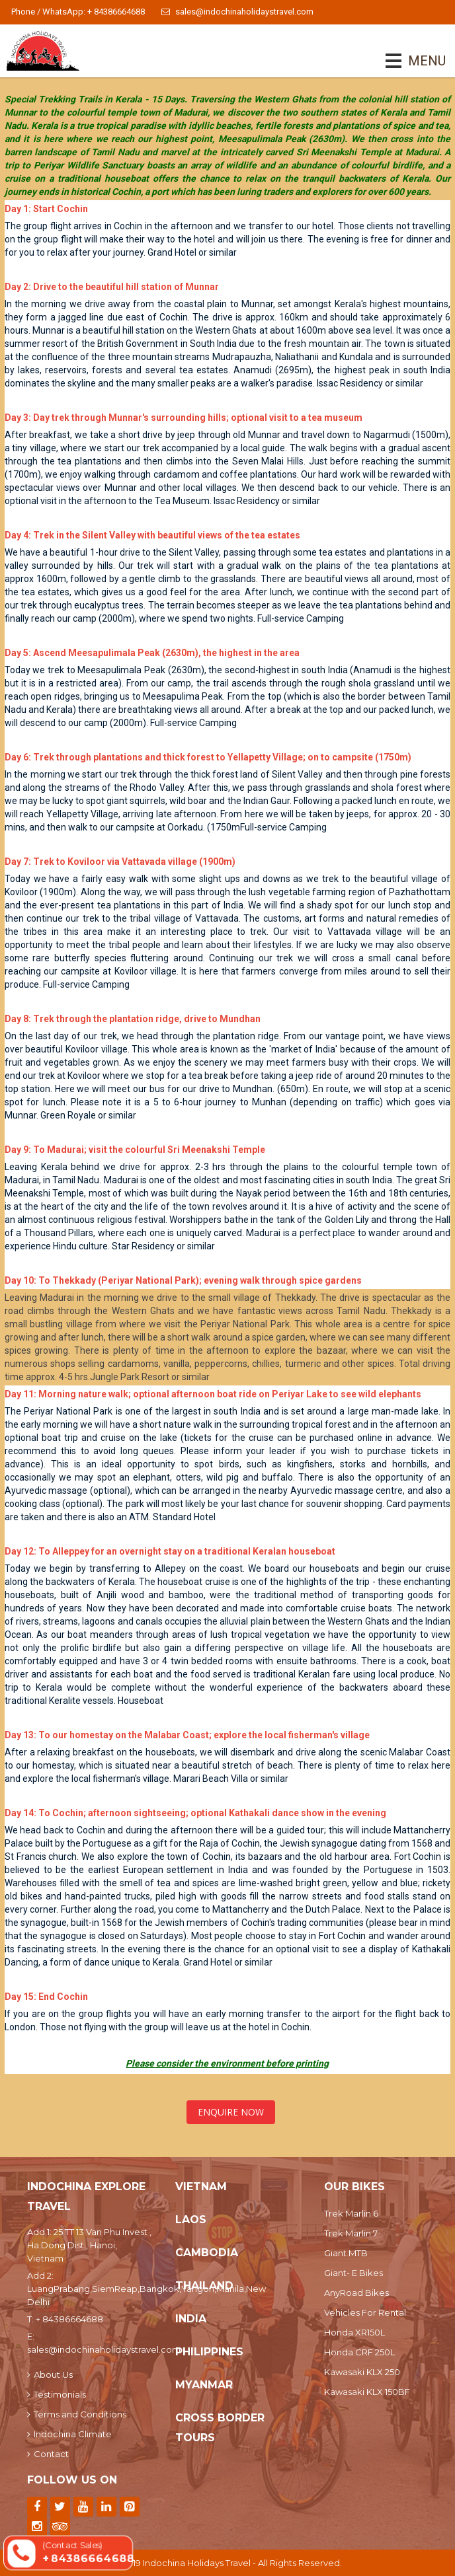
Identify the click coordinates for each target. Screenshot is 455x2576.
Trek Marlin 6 (351, 2213)
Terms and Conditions (76, 2414)
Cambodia (206, 2252)
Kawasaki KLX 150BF (367, 2391)
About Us (50, 2374)
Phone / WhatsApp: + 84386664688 (78, 12)
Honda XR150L (354, 2332)
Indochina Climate (69, 2434)
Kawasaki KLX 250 (362, 2372)
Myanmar (204, 2384)
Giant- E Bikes (353, 2272)
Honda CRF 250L (359, 2352)
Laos (190, 2219)
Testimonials (56, 2394)
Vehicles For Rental (365, 2312)
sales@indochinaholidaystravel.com (237, 12)
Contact (48, 2453)
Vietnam (201, 2186)
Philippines (209, 2351)
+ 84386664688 (69, 2319)
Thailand (204, 2285)
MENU (408, 61)
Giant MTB (346, 2253)
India (190, 2318)
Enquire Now (231, 2112)
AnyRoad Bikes (356, 2292)
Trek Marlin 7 (351, 2233)
